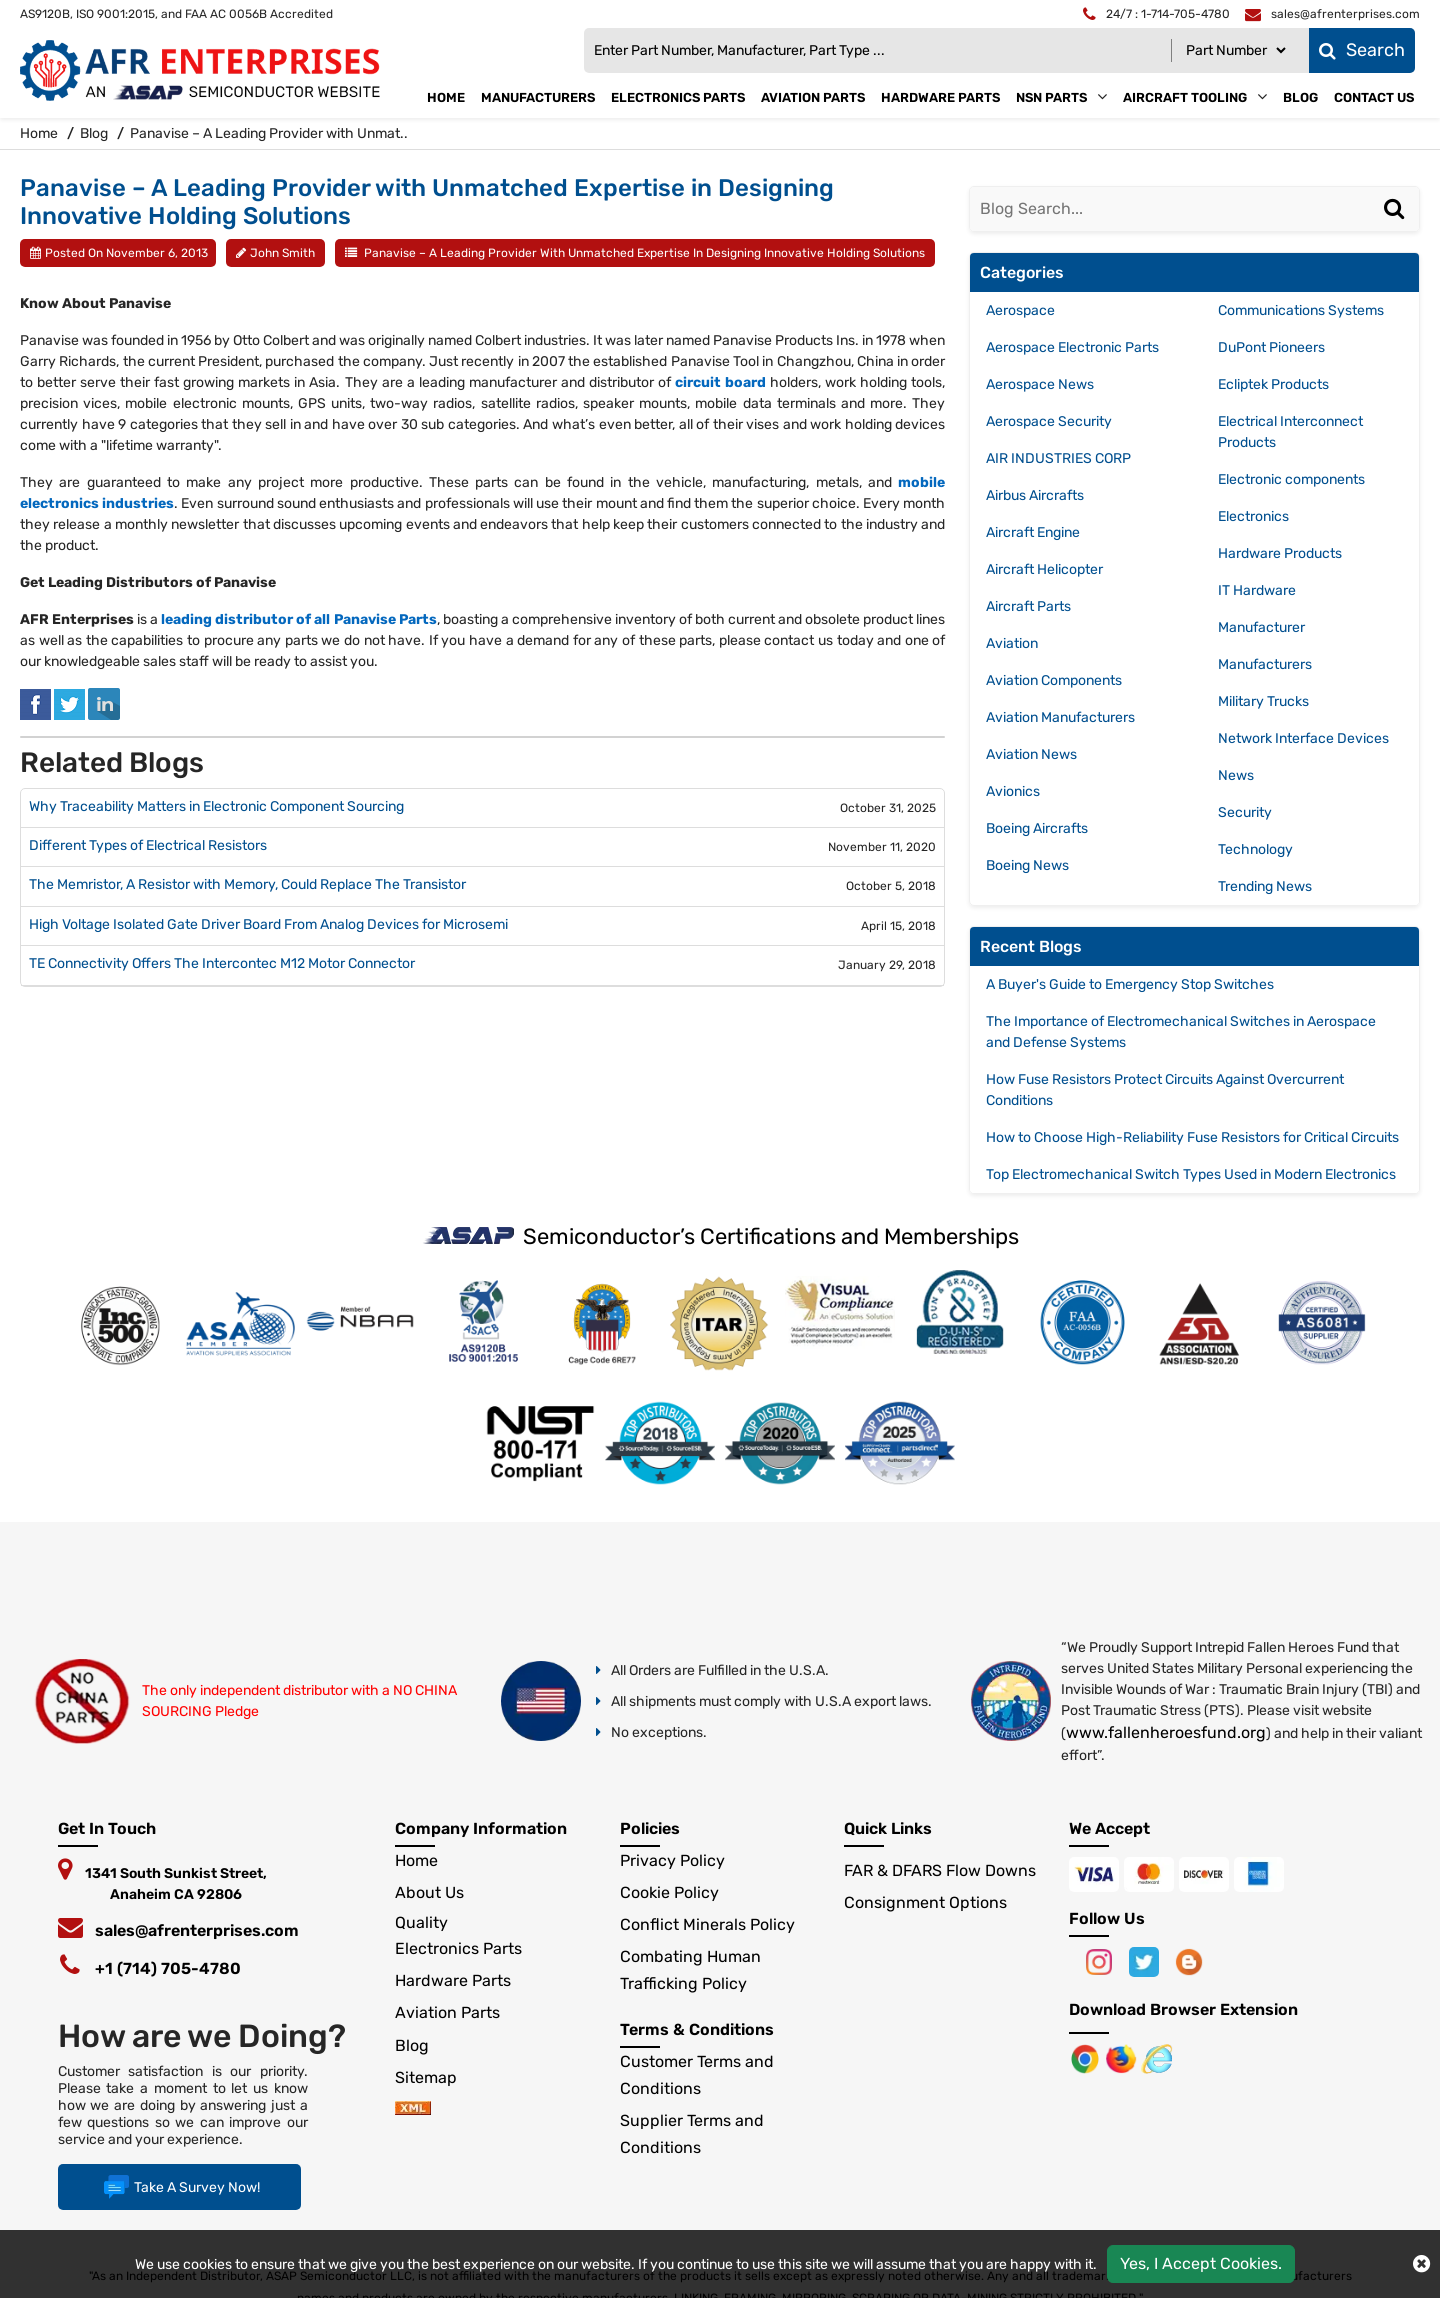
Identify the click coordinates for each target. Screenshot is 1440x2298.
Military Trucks (1263, 701)
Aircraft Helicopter (1044, 569)
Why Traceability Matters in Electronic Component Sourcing (216, 807)
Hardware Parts (940, 97)
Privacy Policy (672, 1860)
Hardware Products (1280, 553)
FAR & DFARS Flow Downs (940, 1870)
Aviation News (1031, 754)
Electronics (1253, 516)
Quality (421, 1922)
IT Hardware (1257, 590)
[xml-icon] (413, 2109)
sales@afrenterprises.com (197, 1930)
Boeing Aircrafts (1037, 828)
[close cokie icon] (1421, 2264)
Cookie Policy (669, 1892)
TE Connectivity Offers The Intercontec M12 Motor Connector (222, 964)
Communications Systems (1301, 310)
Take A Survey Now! (179, 2187)
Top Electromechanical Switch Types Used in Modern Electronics (1191, 1174)
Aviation (1012, 643)
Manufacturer (1261, 627)
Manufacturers (538, 97)
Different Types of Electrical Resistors (148, 846)
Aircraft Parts (1028, 606)
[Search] (1397, 228)
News (1236, 775)
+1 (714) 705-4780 (168, 1968)
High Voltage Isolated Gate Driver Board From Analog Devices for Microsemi (268, 925)
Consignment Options (925, 1902)
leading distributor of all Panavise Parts (298, 619)
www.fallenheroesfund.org (1166, 1732)
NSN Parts (1051, 97)
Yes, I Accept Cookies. (1201, 2263)
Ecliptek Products (1273, 384)
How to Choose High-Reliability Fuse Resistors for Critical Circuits (1192, 1137)
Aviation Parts (813, 97)
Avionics (1013, 791)
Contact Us (1374, 97)
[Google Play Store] (1123, 2057)
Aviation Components (1054, 680)
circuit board (720, 382)
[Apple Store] (1087, 2057)
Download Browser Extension (1183, 2009)
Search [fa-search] (1362, 50)
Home (446, 97)
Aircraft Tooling (1185, 97)
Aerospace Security (1049, 421)
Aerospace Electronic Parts (1072, 347)
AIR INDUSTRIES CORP (1058, 458)
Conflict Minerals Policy (707, 1924)
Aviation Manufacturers (1060, 717)
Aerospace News (1040, 384)
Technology (1255, 849)
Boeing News (1027, 865)
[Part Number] (1235, 50)
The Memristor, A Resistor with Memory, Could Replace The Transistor (247, 885)
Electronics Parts (678, 97)
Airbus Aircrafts (1035, 495)
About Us (429, 1892)
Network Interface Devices (1303, 738)
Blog (1300, 97)
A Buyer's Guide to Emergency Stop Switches (1130, 984)
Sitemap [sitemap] (434, 2077)
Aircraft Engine (1033, 532)
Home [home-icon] (40, 133)
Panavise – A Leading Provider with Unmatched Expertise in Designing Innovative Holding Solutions (644, 253)
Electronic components (1291, 479)
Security (1245, 812)
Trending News (1265, 886)
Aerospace (1020, 310)
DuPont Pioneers (1271, 347)
